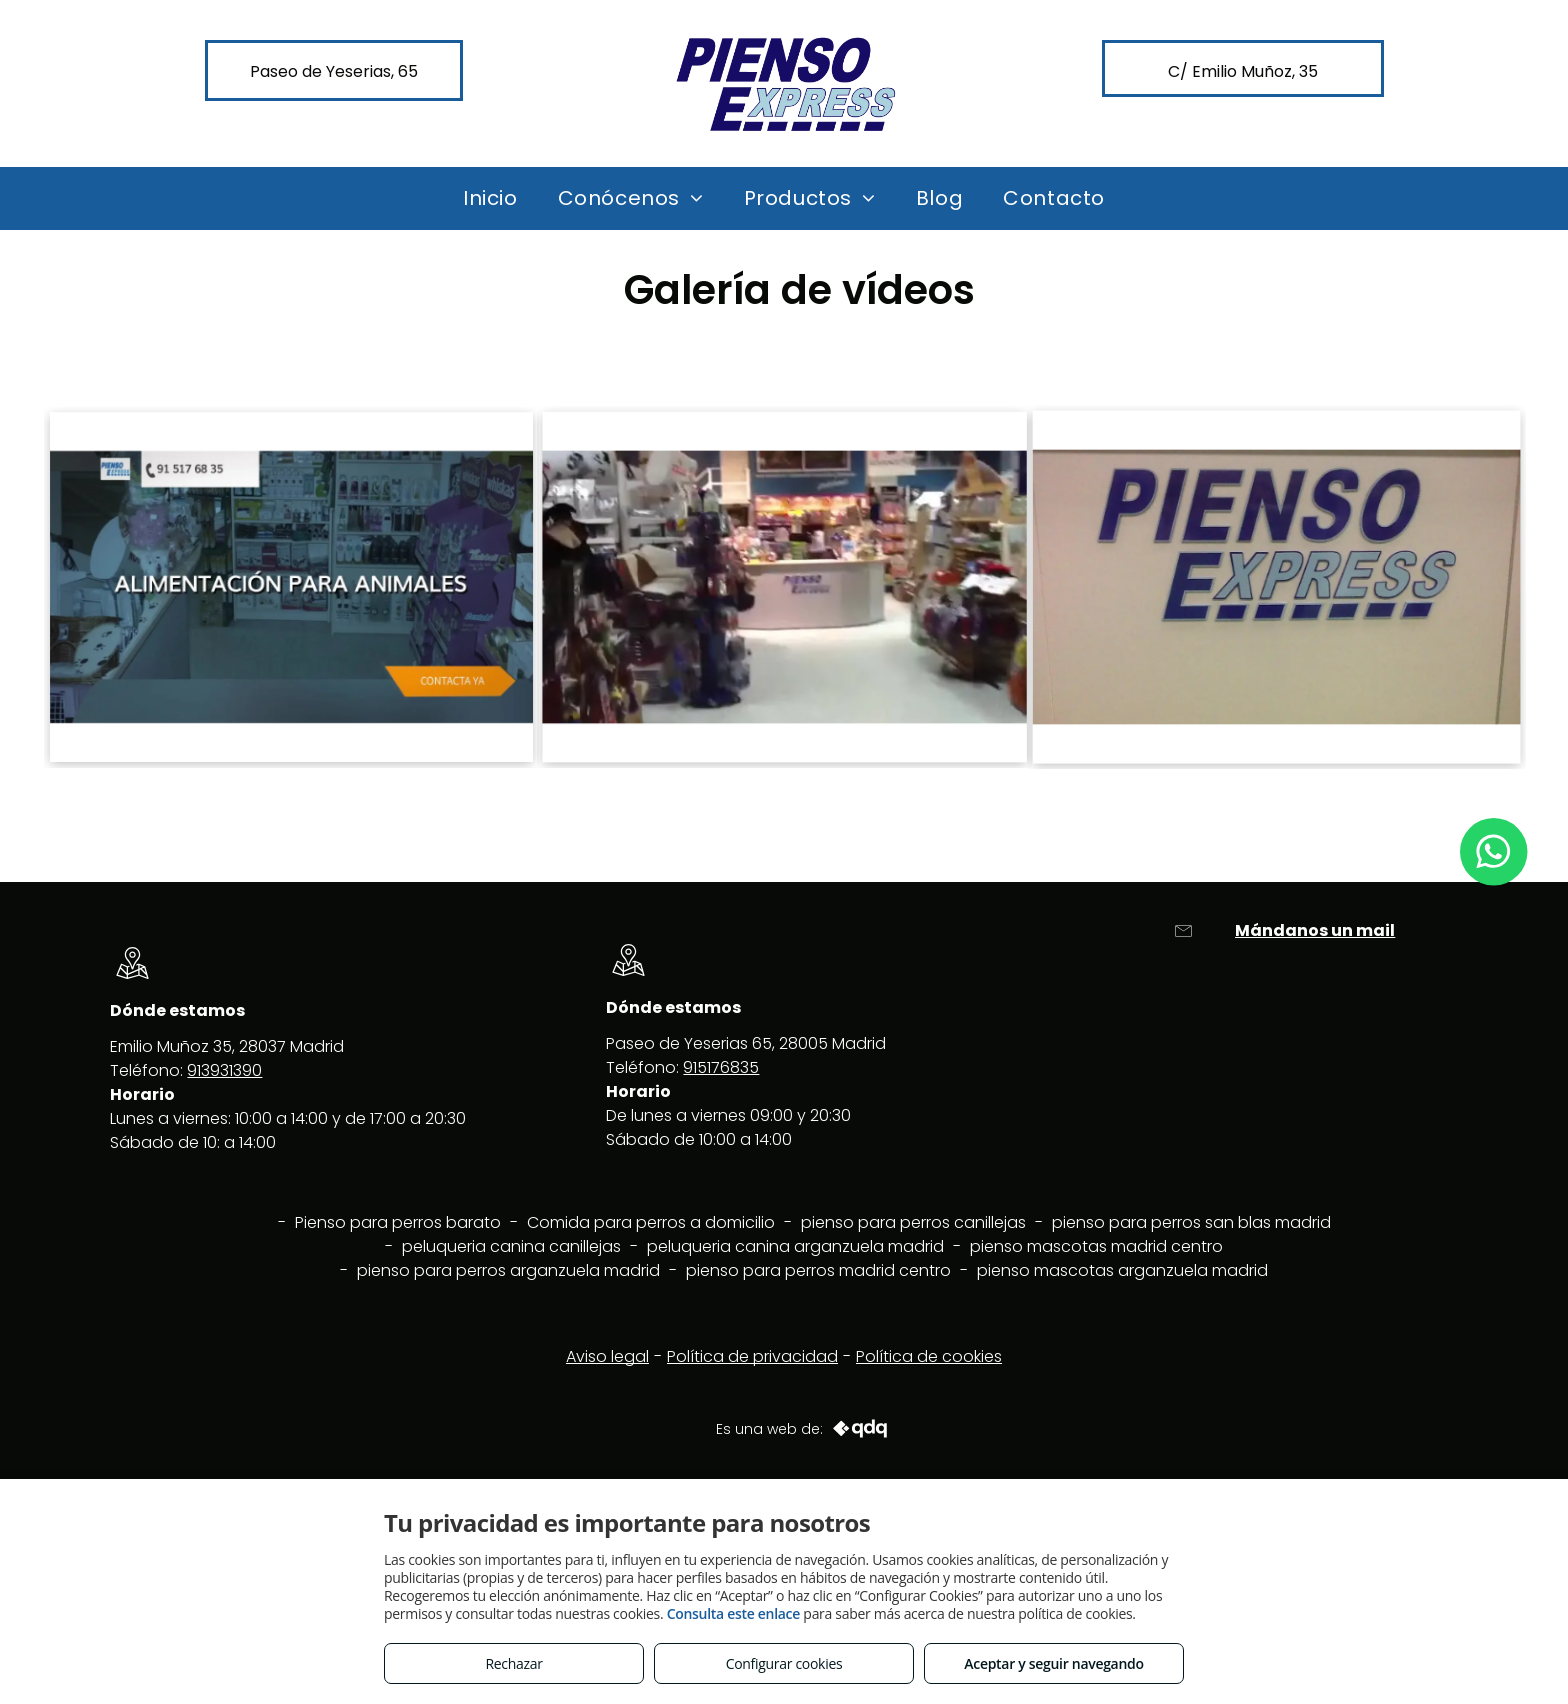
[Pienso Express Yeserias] (784, 587)
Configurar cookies (784, 1663)
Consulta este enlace (733, 1613)
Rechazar (513, 1663)
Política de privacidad (752, 1356)
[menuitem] (490, 198)
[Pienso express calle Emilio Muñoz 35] (1277, 586)
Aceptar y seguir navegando (1053, 1663)
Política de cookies (929, 1356)
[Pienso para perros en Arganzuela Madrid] (291, 586)
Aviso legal (607, 1356)
